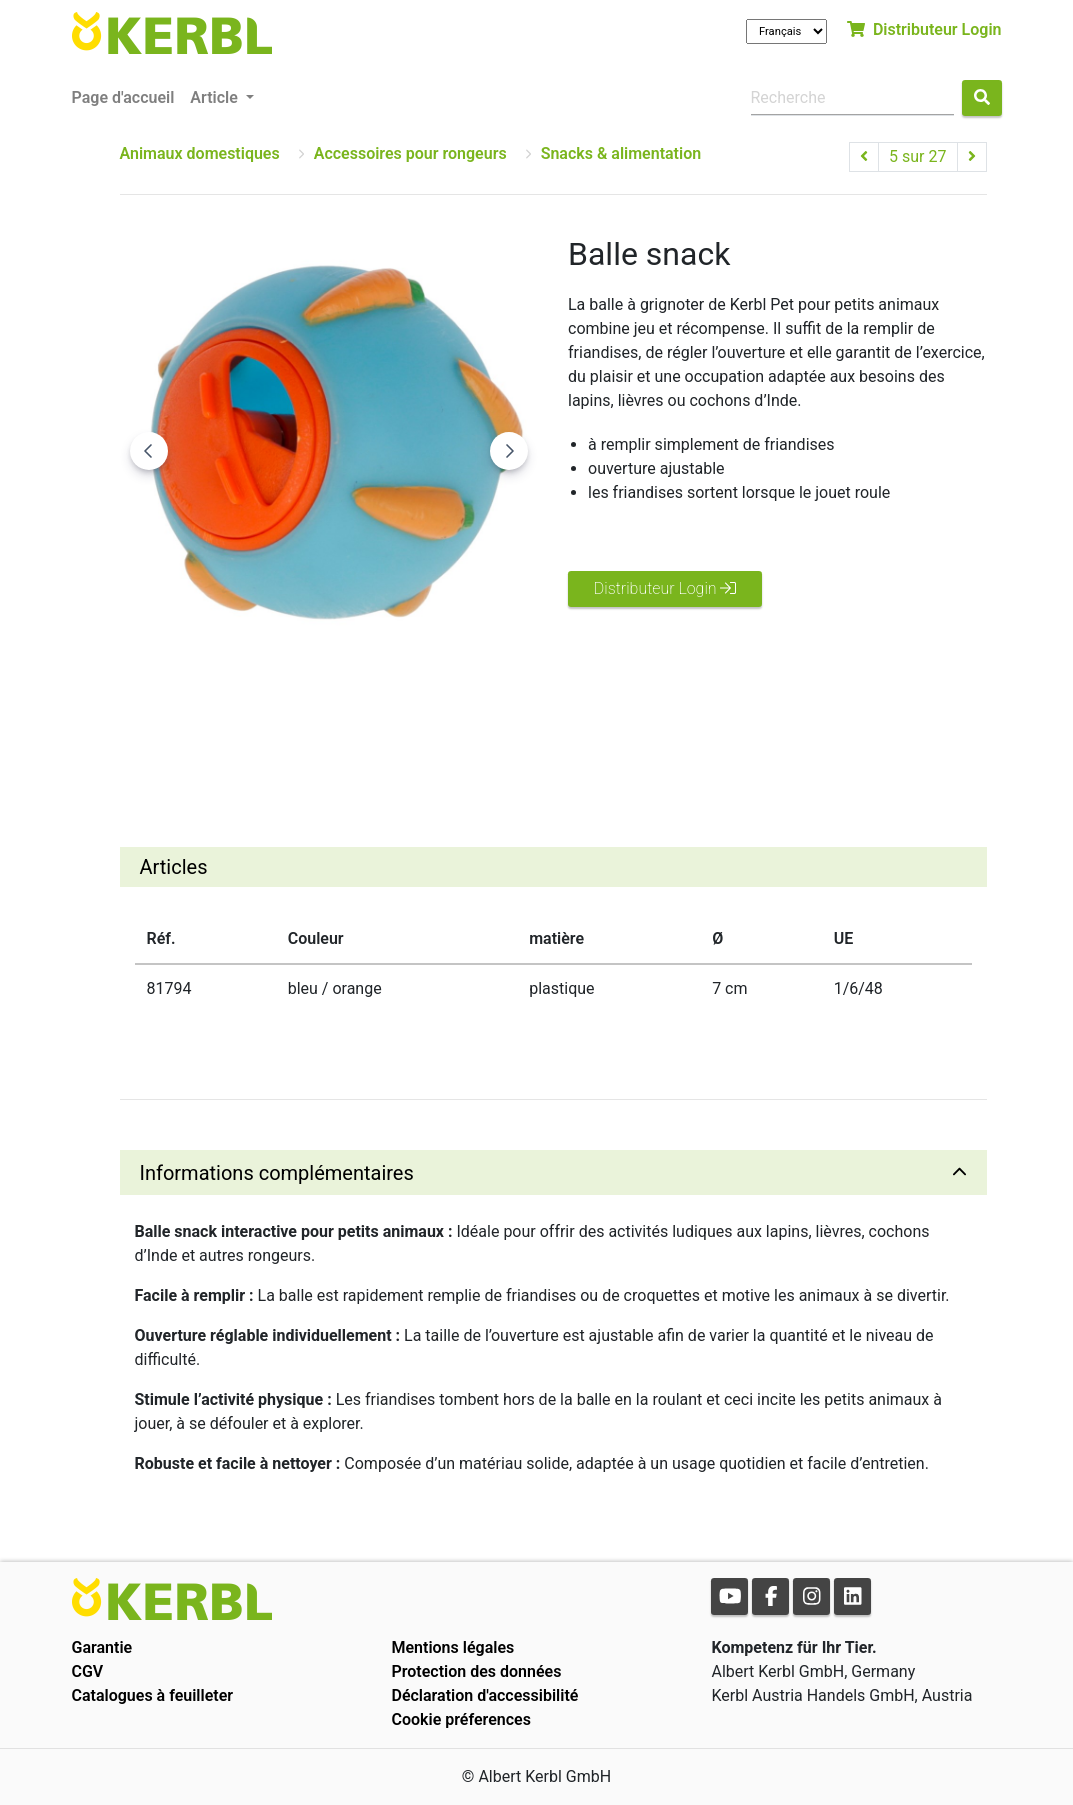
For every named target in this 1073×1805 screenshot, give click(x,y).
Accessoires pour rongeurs (410, 153)
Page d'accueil (123, 97)
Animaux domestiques (200, 153)
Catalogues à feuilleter (153, 1695)
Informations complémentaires (277, 1173)
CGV (88, 1671)
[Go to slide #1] (225, 735)
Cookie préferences (460, 1719)
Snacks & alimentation (621, 153)
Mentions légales (452, 1647)
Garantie (102, 1647)
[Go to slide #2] (329, 735)
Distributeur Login (924, 29)
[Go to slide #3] (433, 735)
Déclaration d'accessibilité (484, 1695)
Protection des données (476, 1671)
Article (215, 97)
